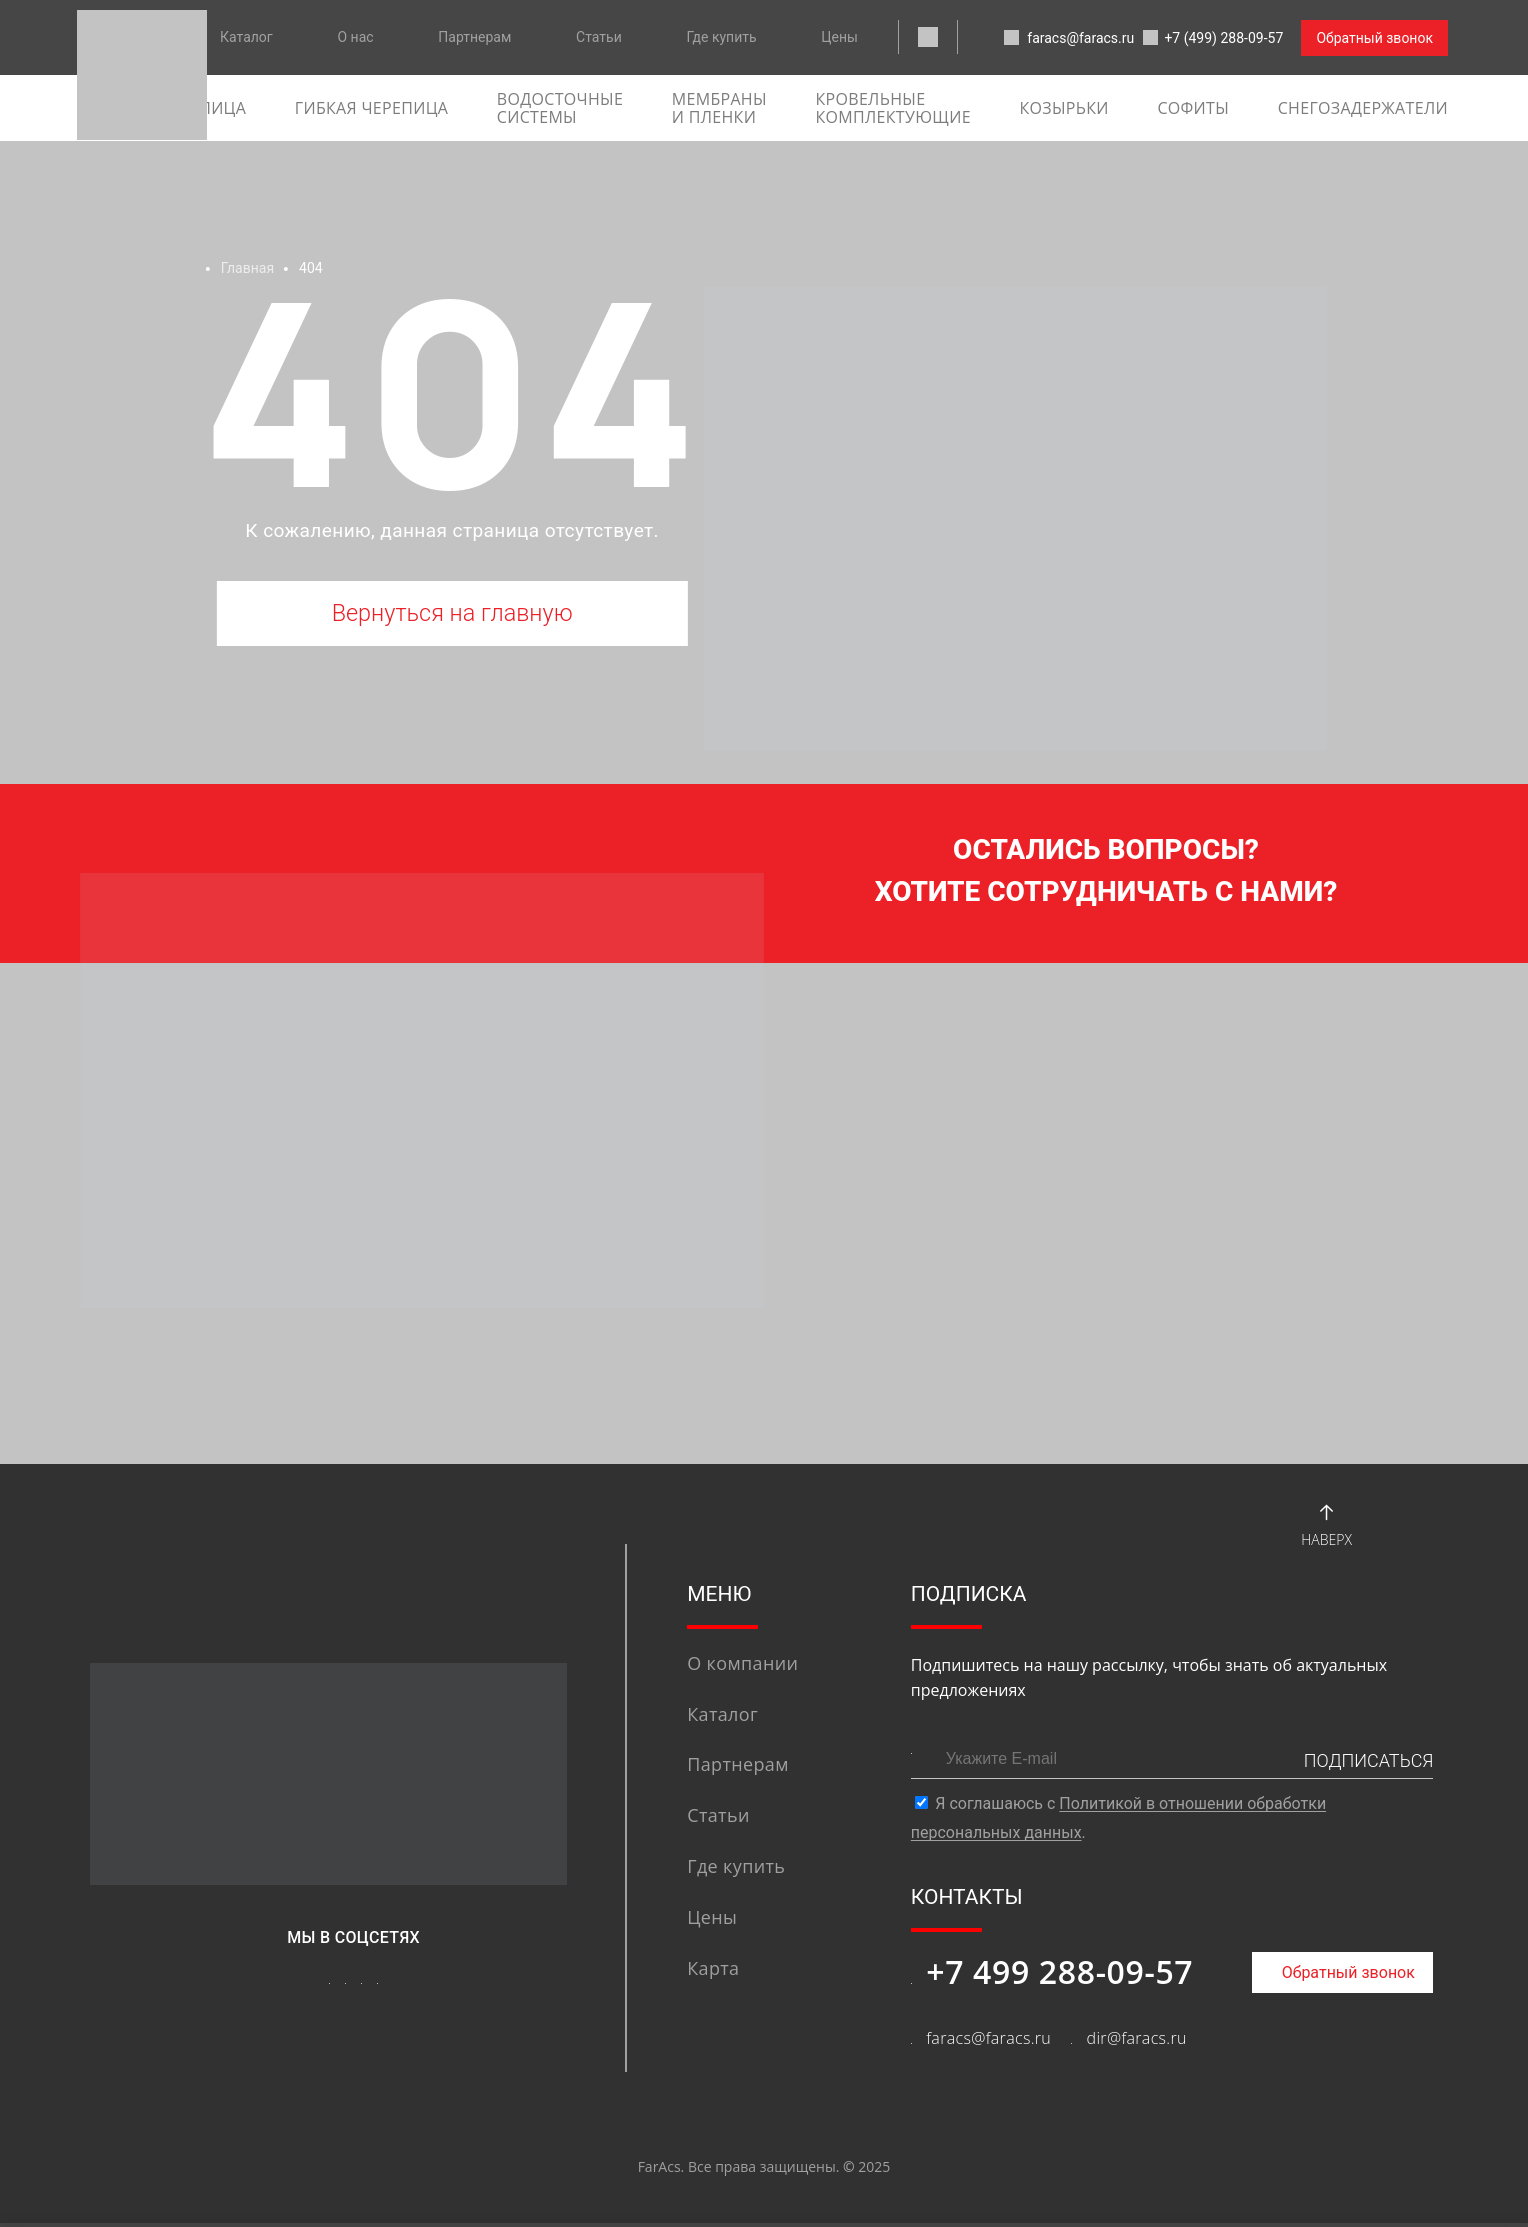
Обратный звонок (1374, 38)
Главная (247, 268)
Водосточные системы (560, 108)
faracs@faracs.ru (1040, 39)
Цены (839, 37)
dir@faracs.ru (1137, 2042)
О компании (742, 1667)
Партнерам (474, 37)
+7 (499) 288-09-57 (1205, 39)
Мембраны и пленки (719, 108)
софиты (1193, 108)
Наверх (1326, 1526)
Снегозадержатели (1363, 108)
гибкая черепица (371, 108)
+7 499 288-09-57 (1059, 1974)
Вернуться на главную (452, 615)
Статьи (599, 37)
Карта (713, 1972)
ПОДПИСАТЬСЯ (1369, 1764)
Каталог (246, 37)
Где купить (722, 37)
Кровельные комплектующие (892, 108)
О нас (355, 37)
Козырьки (1063, 108)
